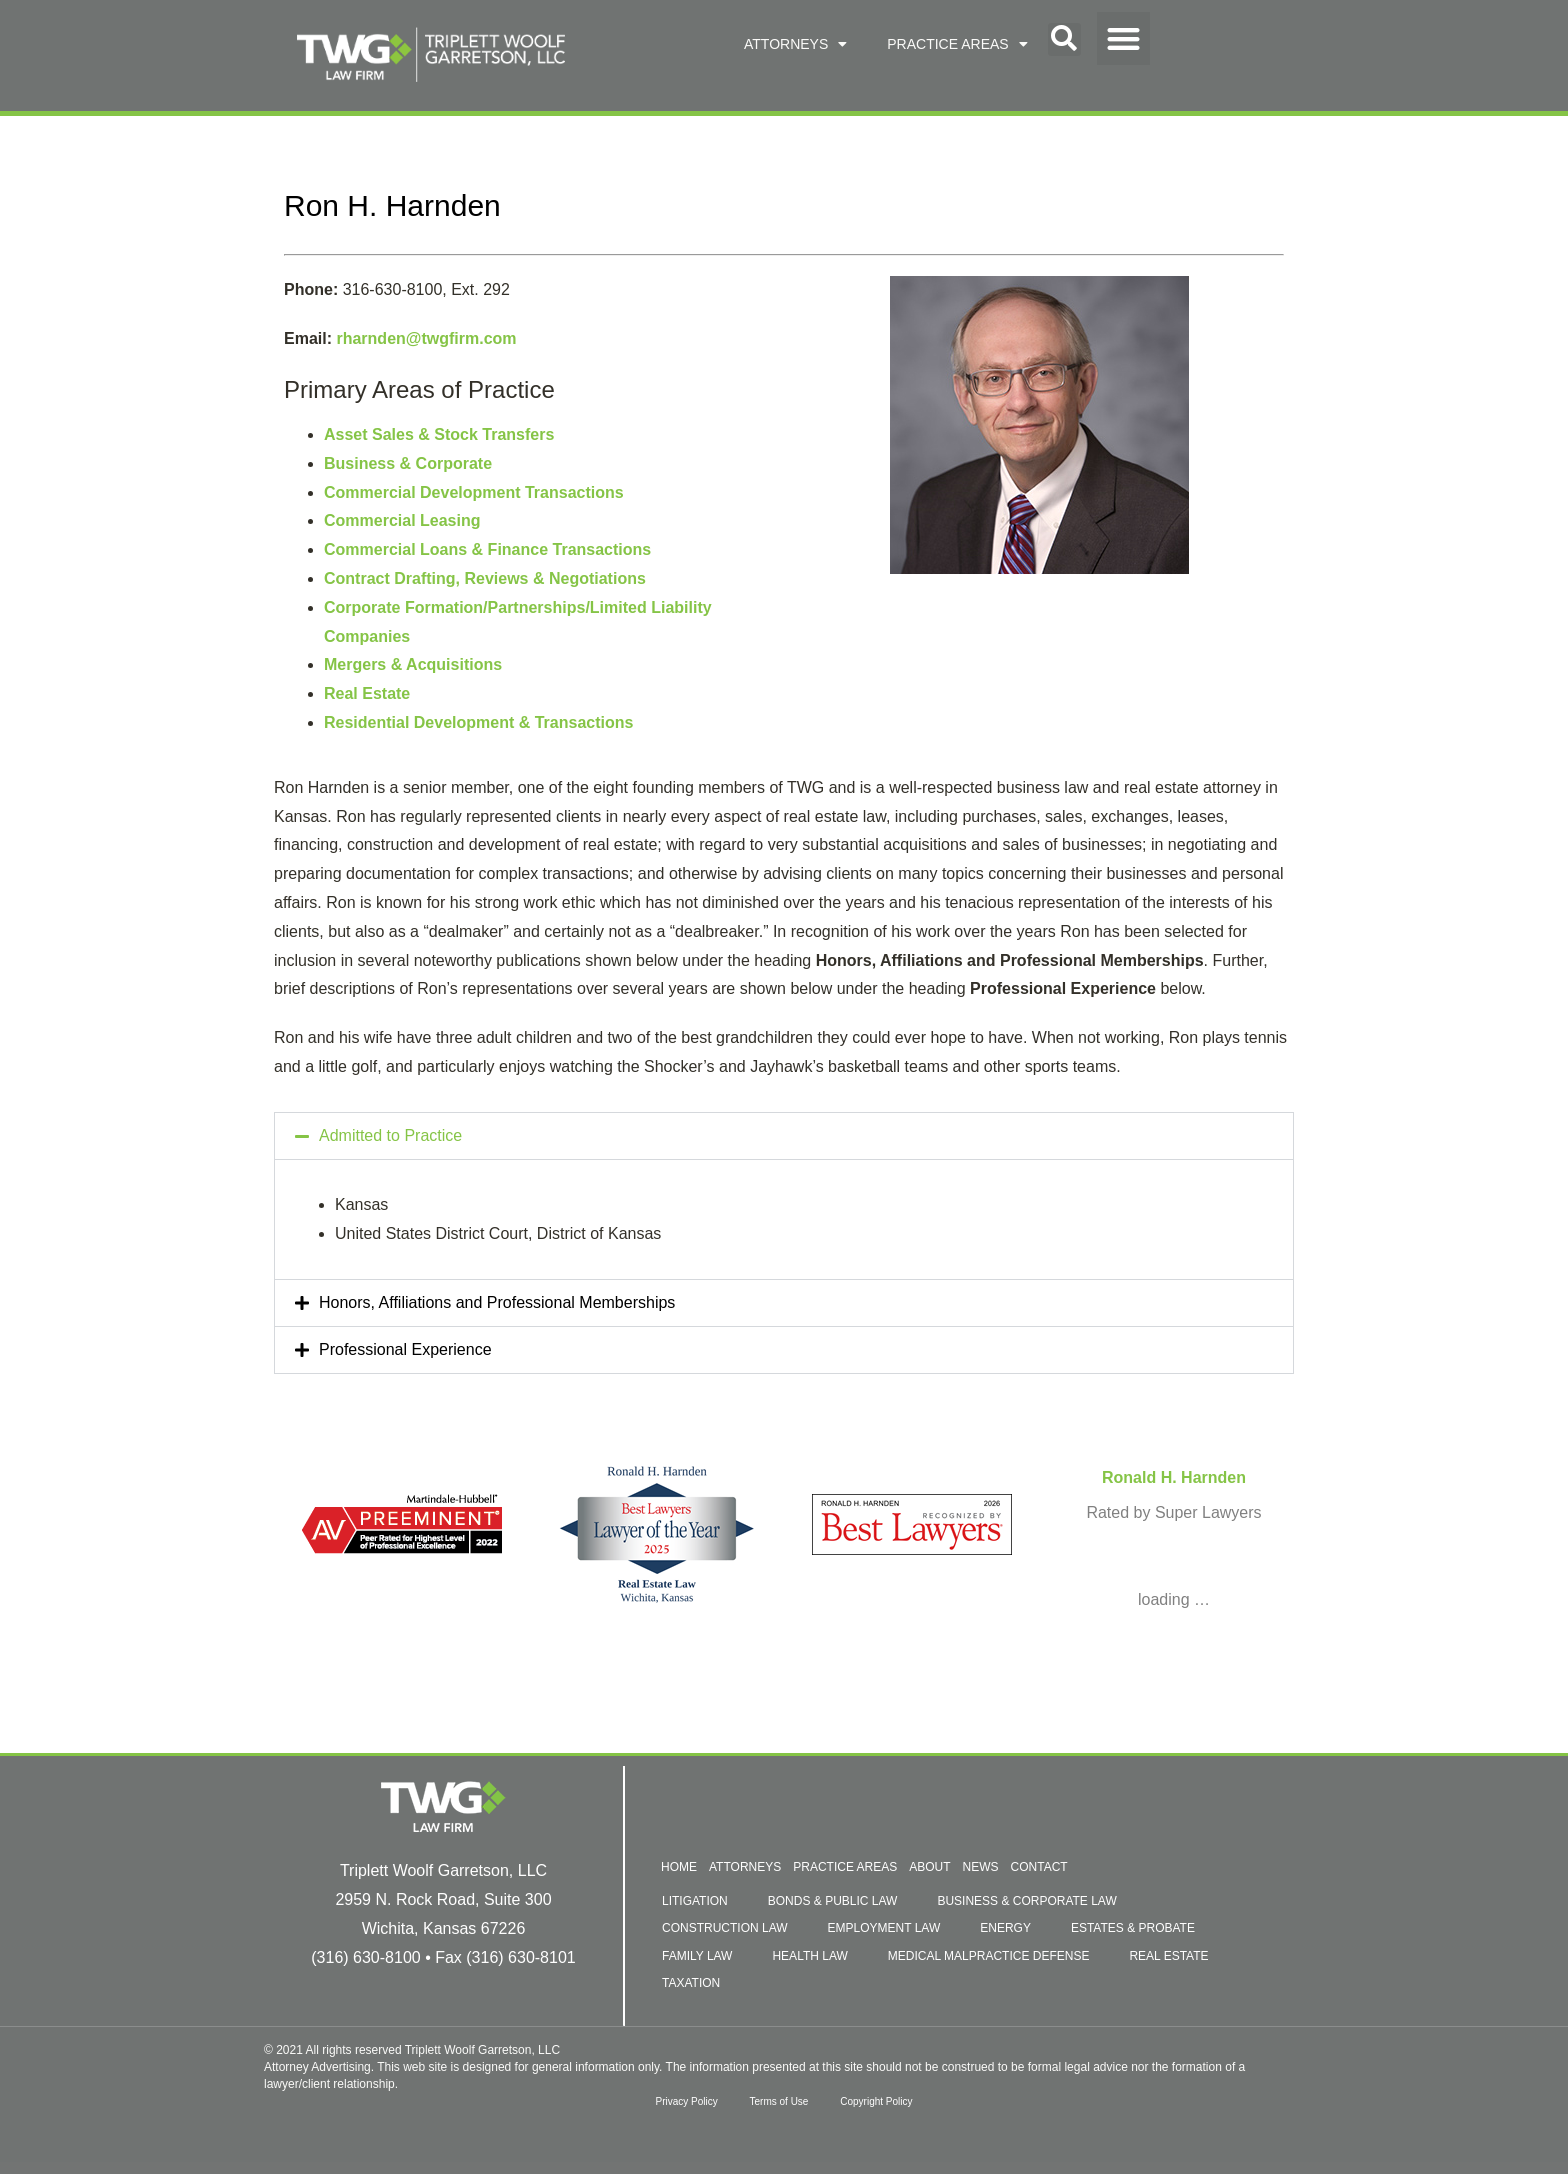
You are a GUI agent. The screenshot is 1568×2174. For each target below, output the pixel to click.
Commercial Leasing (402, 520)
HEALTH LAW (809, 1956)
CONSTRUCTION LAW (725, 1928)
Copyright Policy (884, 2101)
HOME (679, 1867)
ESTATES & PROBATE (1133, 1928)
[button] (1064, 39)
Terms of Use (779, 2101)
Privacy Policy (678, 2101)
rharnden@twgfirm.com (426, 338)
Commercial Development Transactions (474, 492)
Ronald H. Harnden (1174, 1477)
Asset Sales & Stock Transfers (439, 434)
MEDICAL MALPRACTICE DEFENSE (989, 1956)
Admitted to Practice (390, 1135)
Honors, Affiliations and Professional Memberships (497, 1302)
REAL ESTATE (1168, 1956)
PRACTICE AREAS (957, 44)
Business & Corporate (408, 463)
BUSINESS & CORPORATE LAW (1026, 1901)
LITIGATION (695, 1901)
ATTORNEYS (795, 44)
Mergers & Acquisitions (413, 664)
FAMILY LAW (697, 1956)
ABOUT (929, 1867)
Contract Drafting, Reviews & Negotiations (485, 578)
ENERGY (1005, 1928)
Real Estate (367, 693)
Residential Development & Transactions (478, 722)
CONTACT (1039, 1867)
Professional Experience (405, 1349)
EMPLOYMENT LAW (884, 1928)
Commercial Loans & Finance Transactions (487, 549)
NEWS (981, 1867)
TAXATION (691, 1983)
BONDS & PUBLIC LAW (833, 1901)
